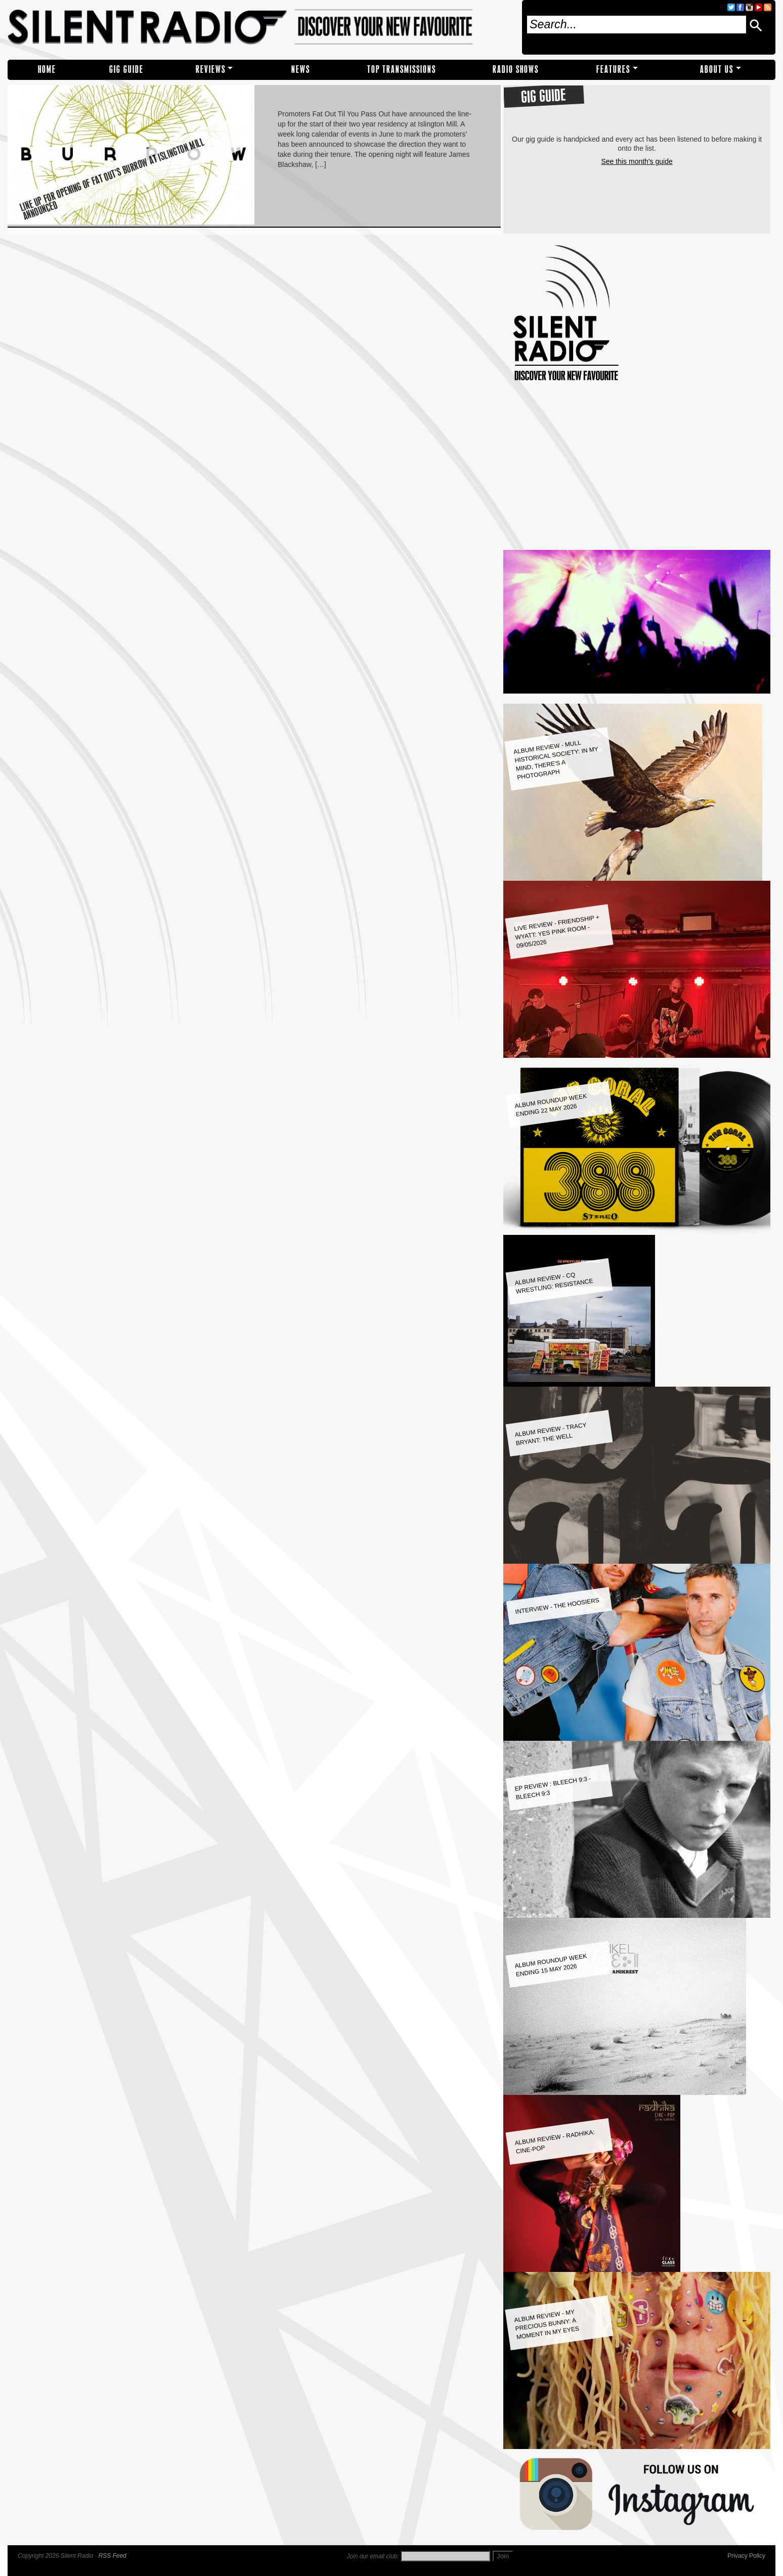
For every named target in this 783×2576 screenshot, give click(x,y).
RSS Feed (112, 2555)
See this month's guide (637, 161)
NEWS (300, 69)
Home (47, 69)
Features (613, 69)
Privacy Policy (746, 2555)
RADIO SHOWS (516, 69)
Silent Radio (261, 27)
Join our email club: (372, 2556)
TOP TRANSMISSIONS (401, 69)
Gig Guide (126, 69)
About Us (716, 69)
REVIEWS (211, 69)
